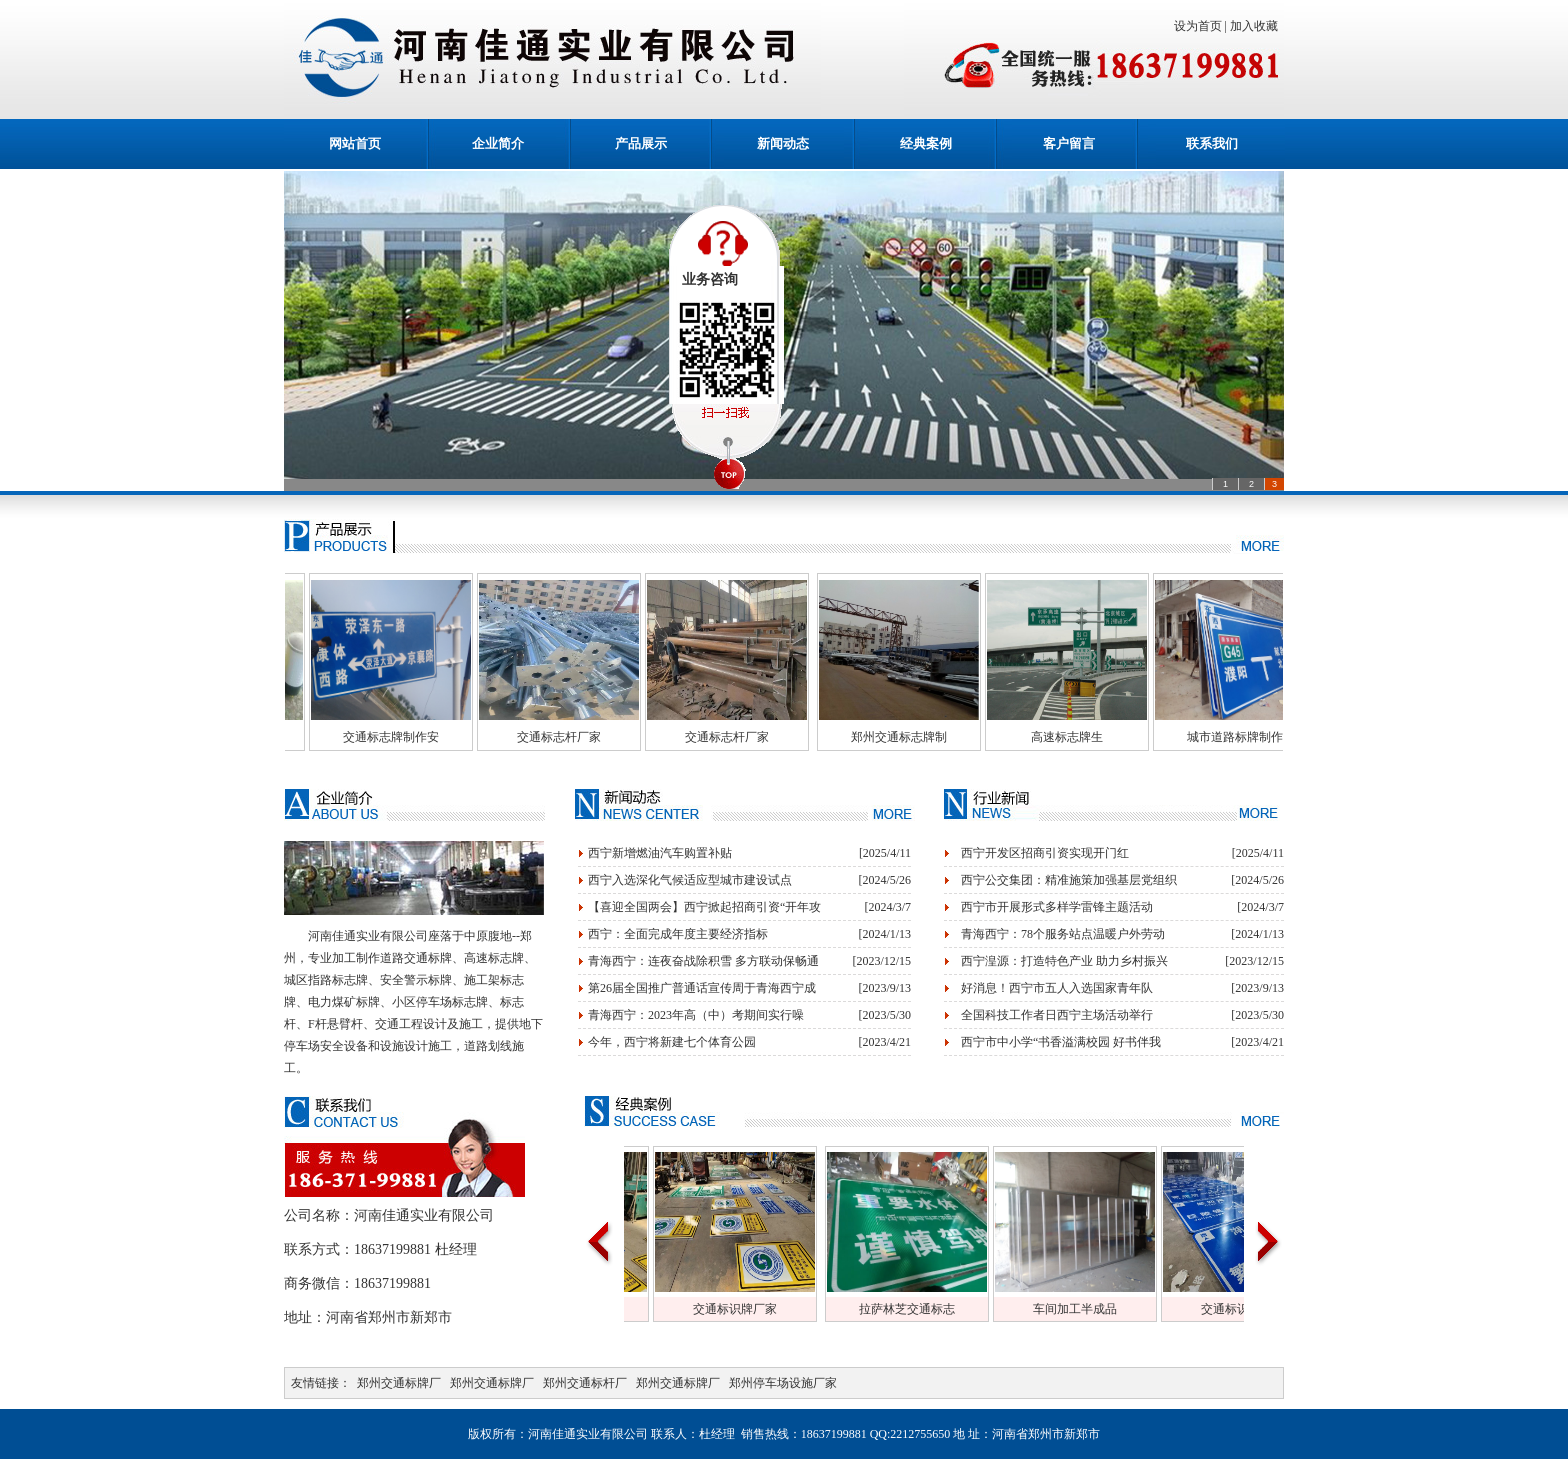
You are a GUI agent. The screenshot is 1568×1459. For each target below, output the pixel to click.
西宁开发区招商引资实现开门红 (1045, 853)
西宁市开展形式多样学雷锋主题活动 (1057, 907)
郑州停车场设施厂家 (783, 1383)
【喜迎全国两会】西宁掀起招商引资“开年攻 (704, 907)
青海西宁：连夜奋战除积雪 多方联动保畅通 (703, 961)
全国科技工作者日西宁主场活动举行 (1057, 1015)
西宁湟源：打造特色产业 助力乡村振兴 (1064, 961)
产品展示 (641, 143)
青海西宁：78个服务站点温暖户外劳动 (1063, 934)
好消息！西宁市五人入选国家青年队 (1057, 988)
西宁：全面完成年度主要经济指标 (678, 934)
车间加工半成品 (1113, 1309)
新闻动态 (783, 143)
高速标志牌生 (1105, 737)
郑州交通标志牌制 (937, 737)
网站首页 (355, 143)
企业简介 (498, 143)
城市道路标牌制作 (1273, 737)
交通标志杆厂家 (597, 737)
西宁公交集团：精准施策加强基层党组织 (1069, 880)
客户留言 (1069, 143)
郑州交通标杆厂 (585, 1383)
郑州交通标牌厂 (399, 1383)
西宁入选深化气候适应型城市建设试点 (690, 880)
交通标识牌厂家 (773, 1309)
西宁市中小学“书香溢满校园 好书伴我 (1061, 1042)
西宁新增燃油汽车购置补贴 (660, 853)
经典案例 (926, 143)
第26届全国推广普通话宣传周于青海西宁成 (702, 988)
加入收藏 (1257, 26)
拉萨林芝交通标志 (945, 1309)
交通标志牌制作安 (429, 737)
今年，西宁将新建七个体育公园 (672, 1042)
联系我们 (1212, 143)
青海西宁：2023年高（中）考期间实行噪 (696, 1015)
